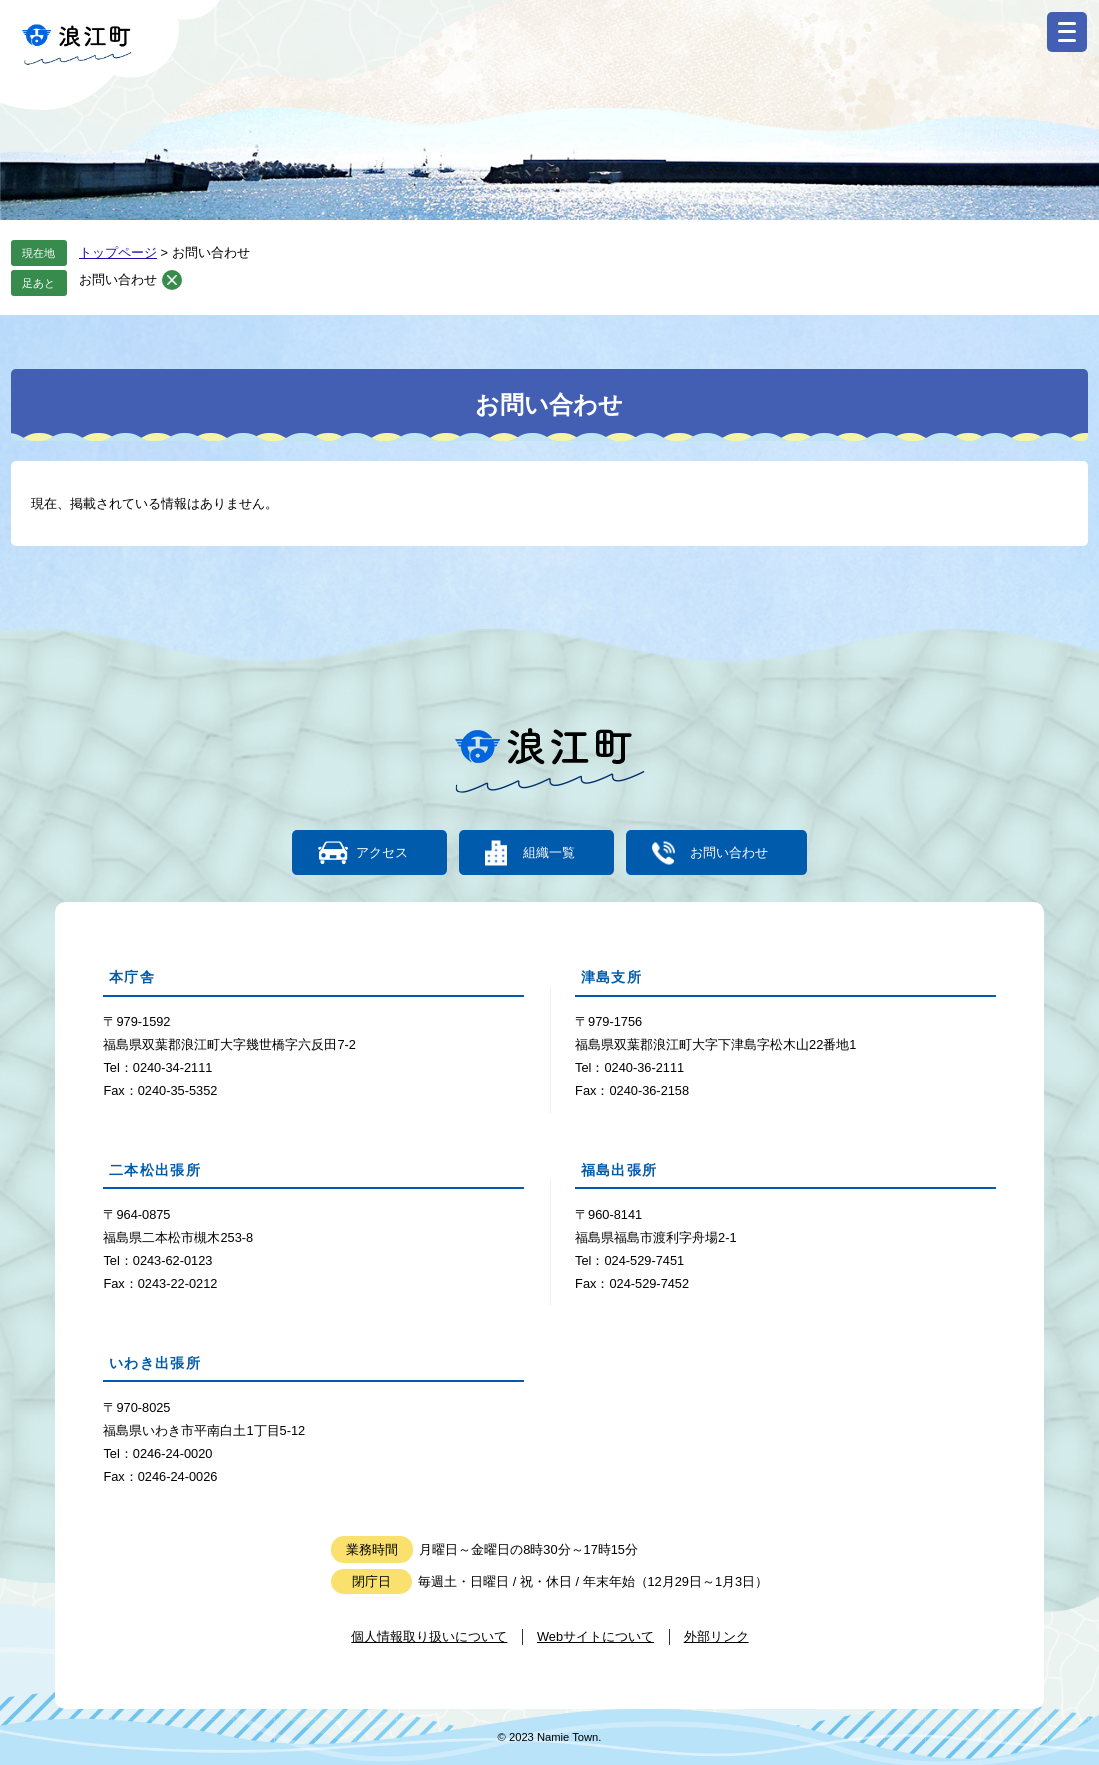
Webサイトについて (595, 1636)
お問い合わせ (118, 279)
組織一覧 (549, 852)
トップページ (118, 252)
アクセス (382, 852)
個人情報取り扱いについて (429, 1636)
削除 (172, 280)
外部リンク (716, 1636)
